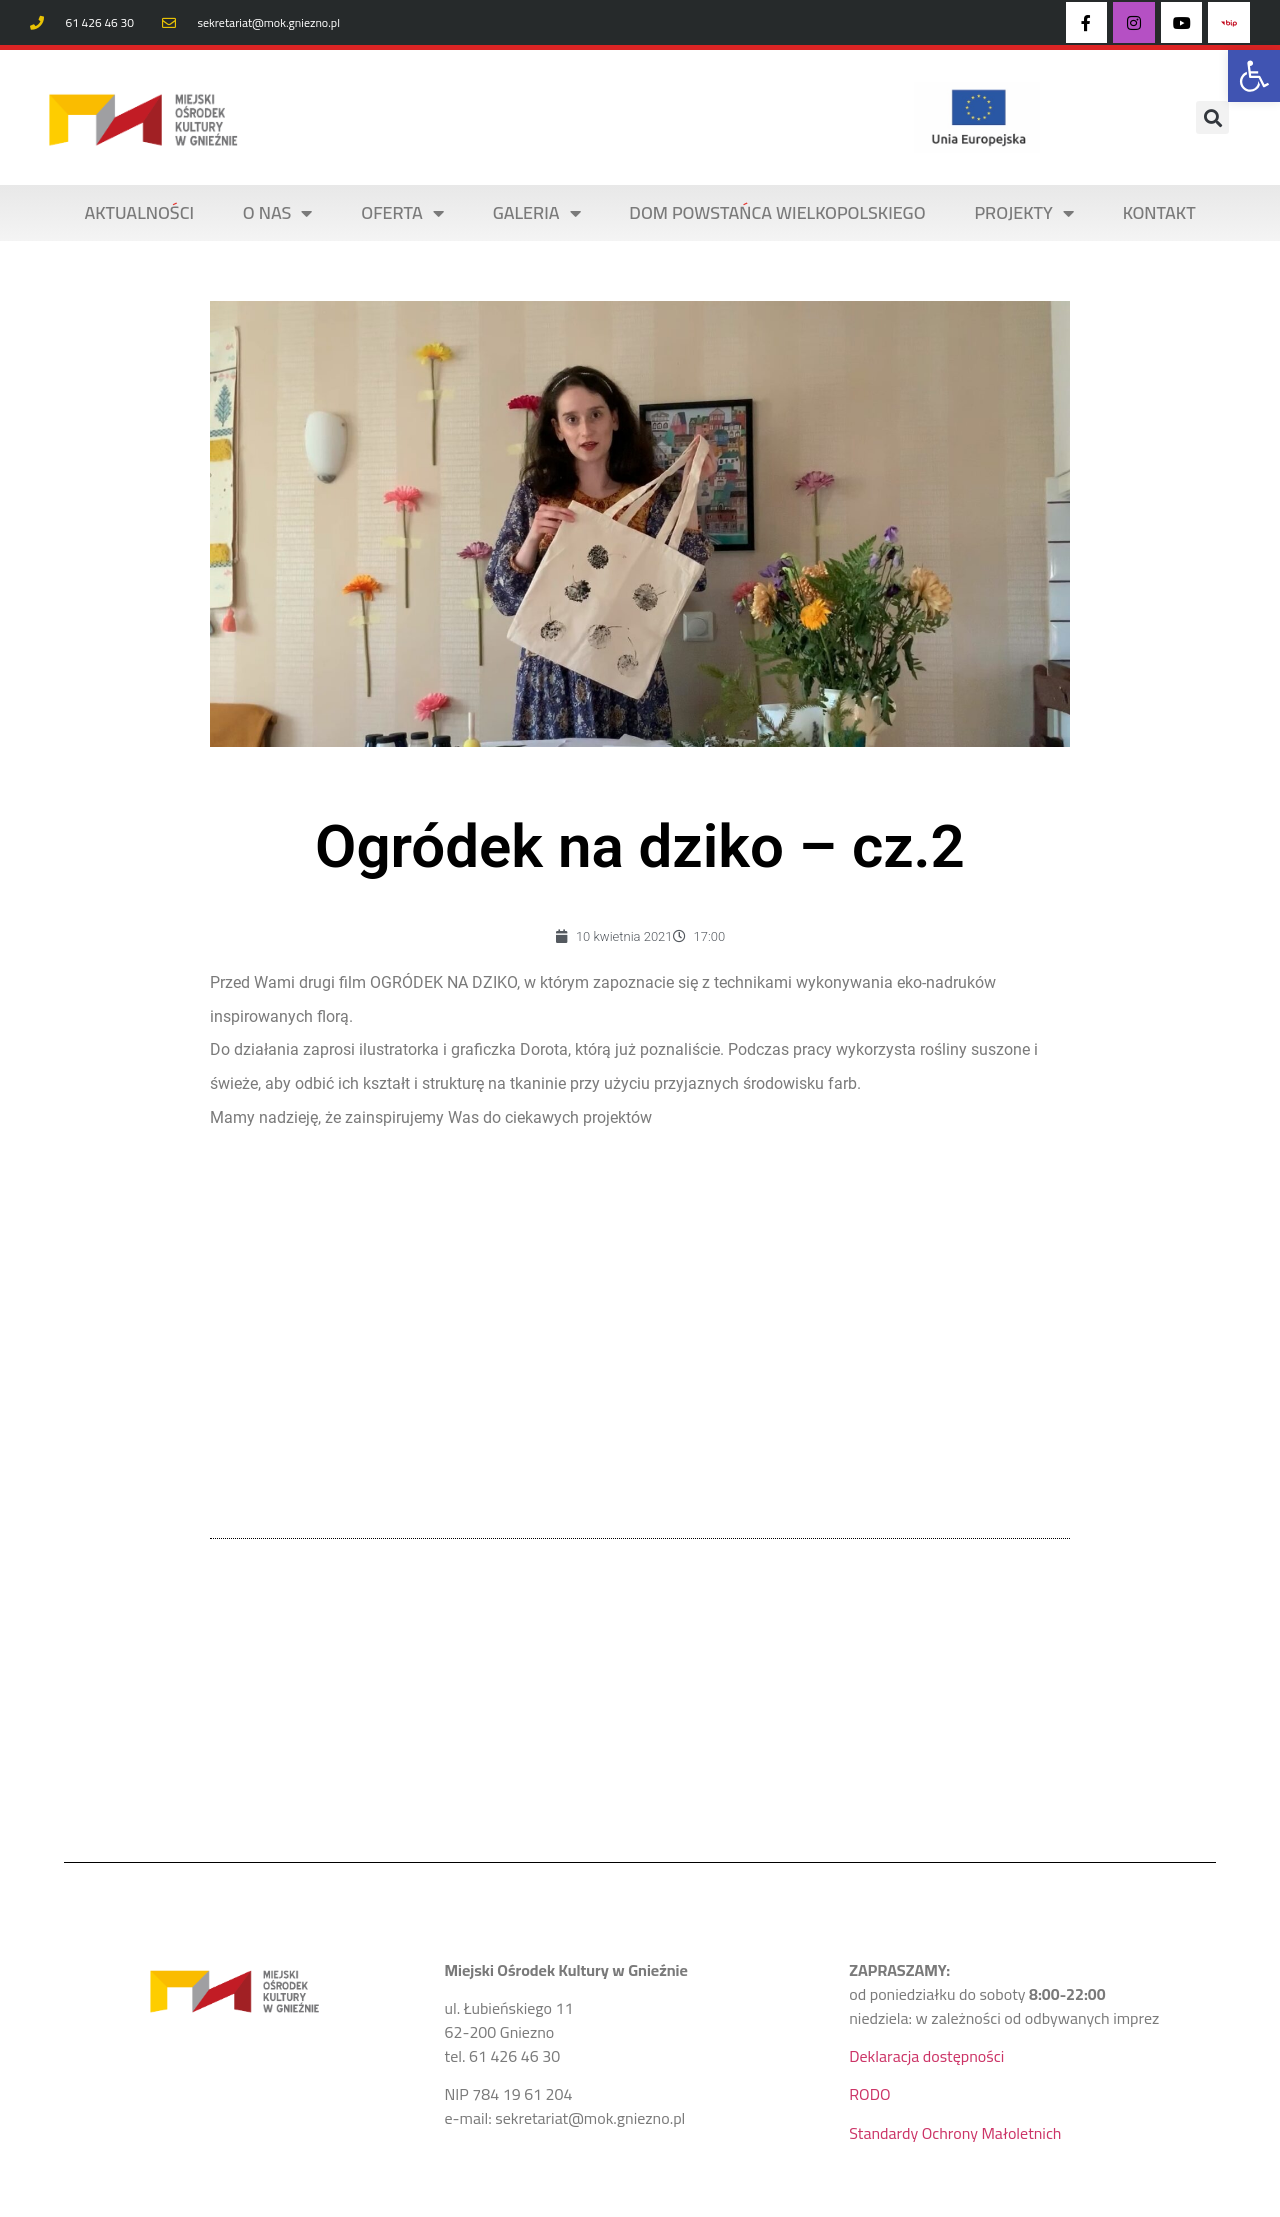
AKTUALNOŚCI (139, 212)
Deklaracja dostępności (926, 2056)
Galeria (537, 213)
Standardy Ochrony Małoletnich (955, 2133)
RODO (869, 2094)
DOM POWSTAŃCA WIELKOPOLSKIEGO (777, 212)
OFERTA (402, 213)
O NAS (278, 213)
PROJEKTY (1023, 213)
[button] (1254, 76)
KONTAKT (1159, 212)
